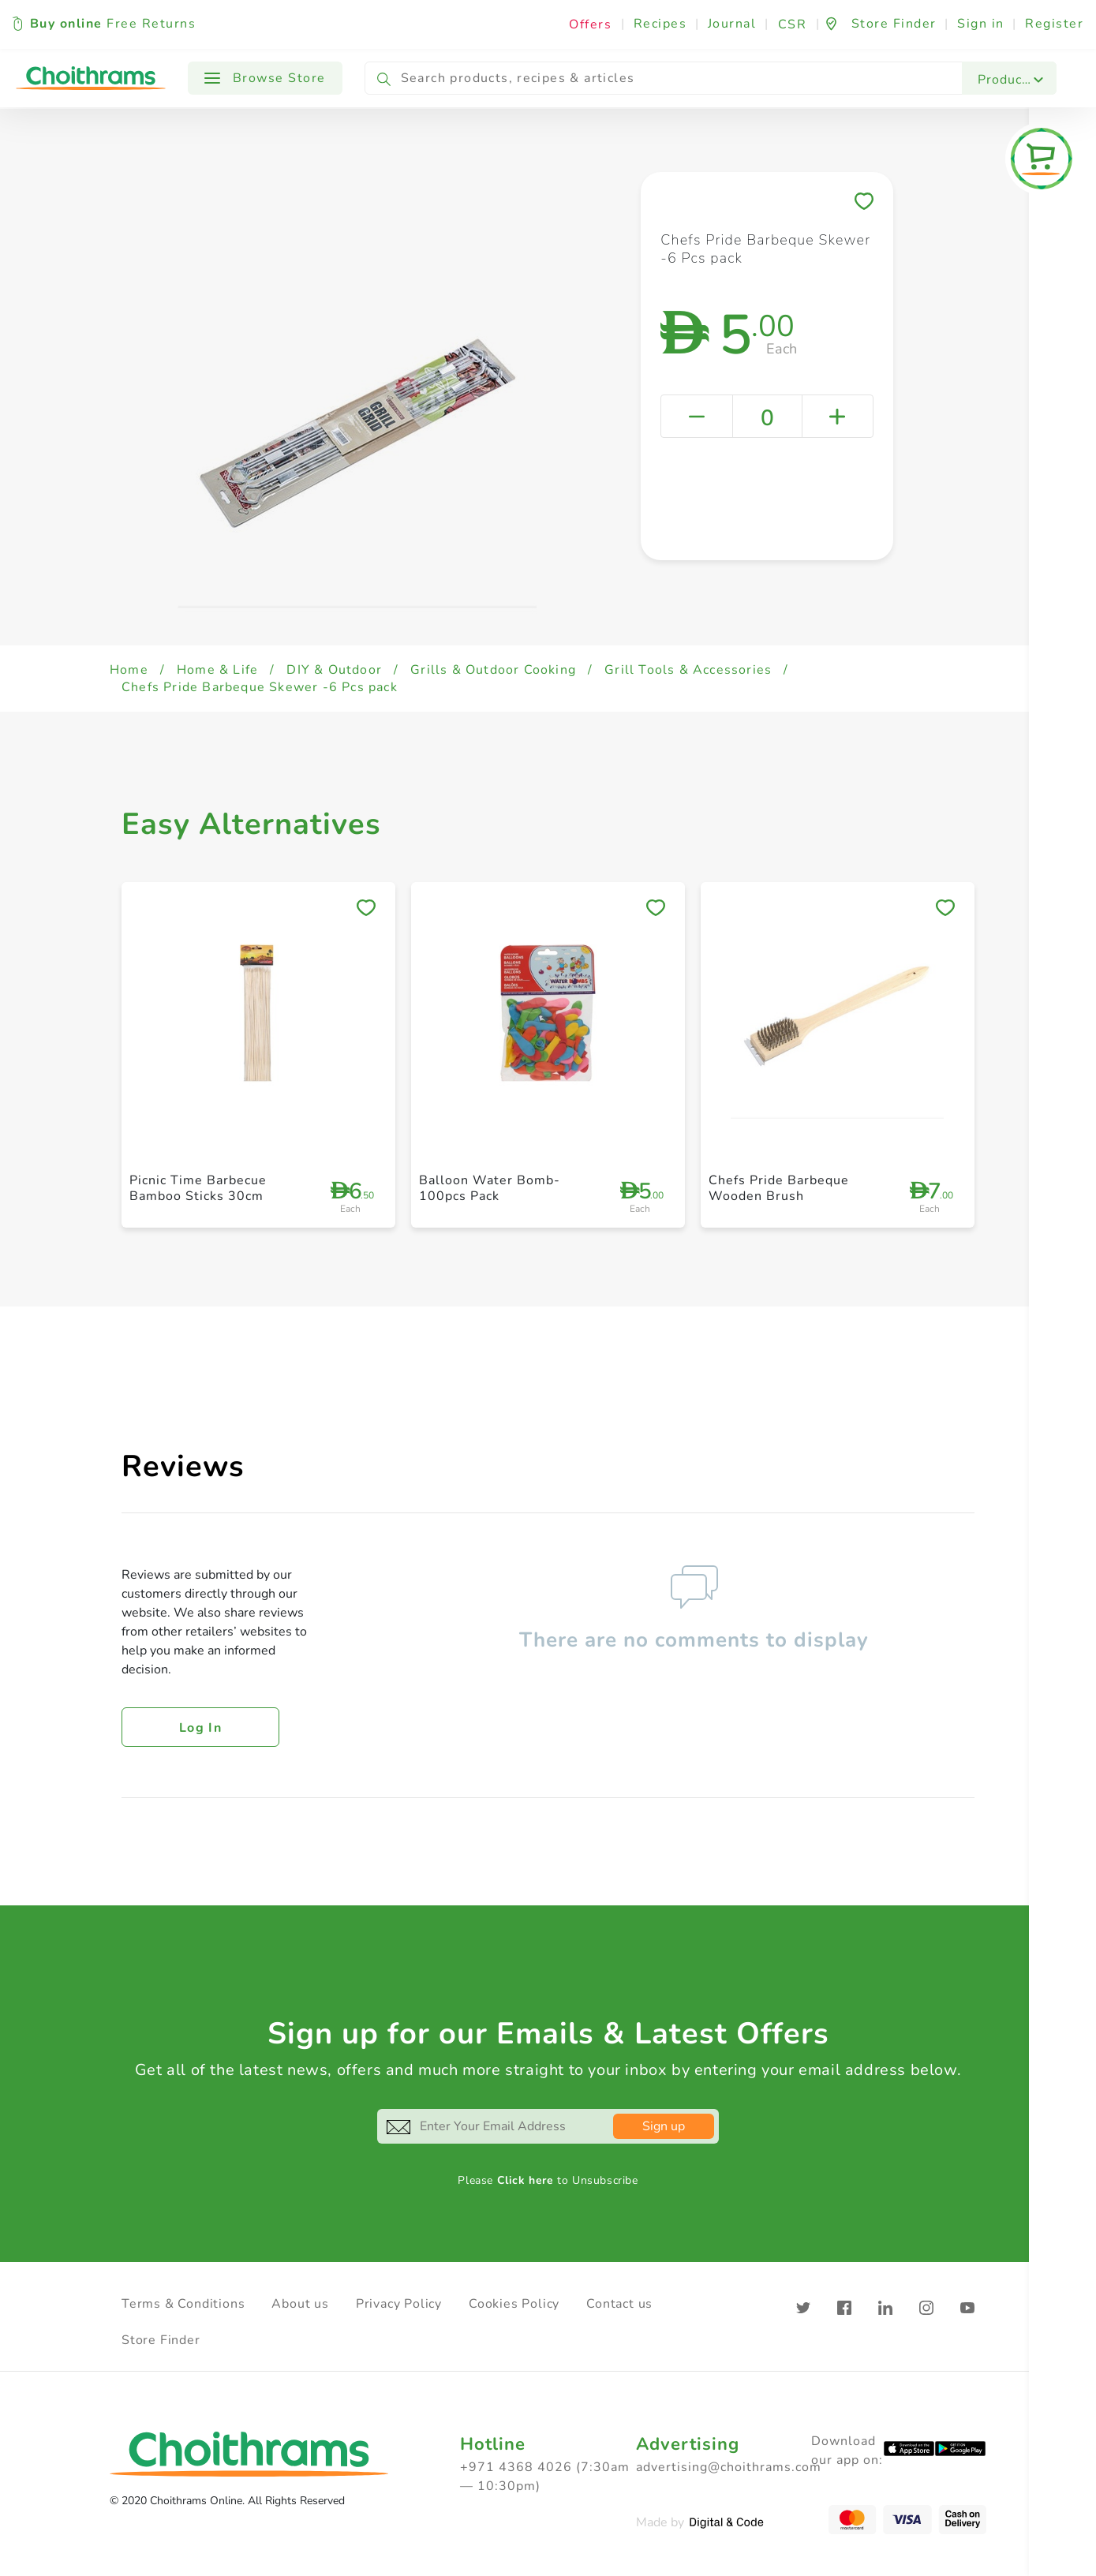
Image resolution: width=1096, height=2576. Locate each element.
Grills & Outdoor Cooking (493, 670)
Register (1054, 23)
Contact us (619, 2303)
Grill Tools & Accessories (688, 670)
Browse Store (265, 78)
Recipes (660, 23)
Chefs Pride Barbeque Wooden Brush (779, 1188)
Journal (732, 23)
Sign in (980, 23)
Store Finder (161, 2340)
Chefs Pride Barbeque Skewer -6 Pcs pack (260, 687)
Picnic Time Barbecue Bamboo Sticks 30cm (198, 1188)
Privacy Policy (399, 2303)
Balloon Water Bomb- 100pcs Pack (489, 1188)
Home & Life (217, 670)
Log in (200, 1728)
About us (299, 2303)
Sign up (663, 2126)
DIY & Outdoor (334, 670)
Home (129, 670)
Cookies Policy (514, 2303)
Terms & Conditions (183, 2303)
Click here (525, 2180)
